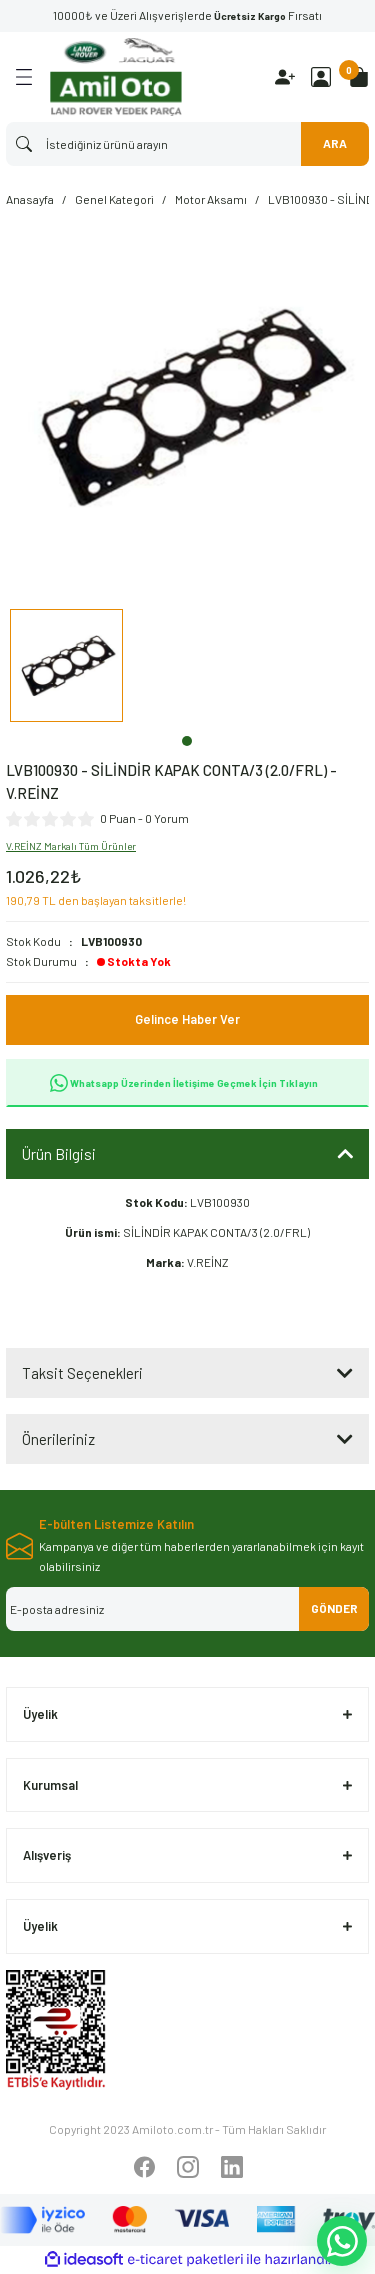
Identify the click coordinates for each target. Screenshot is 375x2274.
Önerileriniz (58, 1439)
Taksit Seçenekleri (82, 1373)
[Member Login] (321, 77)
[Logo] (116, 77)
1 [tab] (187, 741)
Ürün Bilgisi (59, 1154)
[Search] (187, 144)
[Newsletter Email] (187, 1609)
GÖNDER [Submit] (334, 1608)
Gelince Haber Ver (187, 1019)
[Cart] (359, 77)
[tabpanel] (66, 668)
